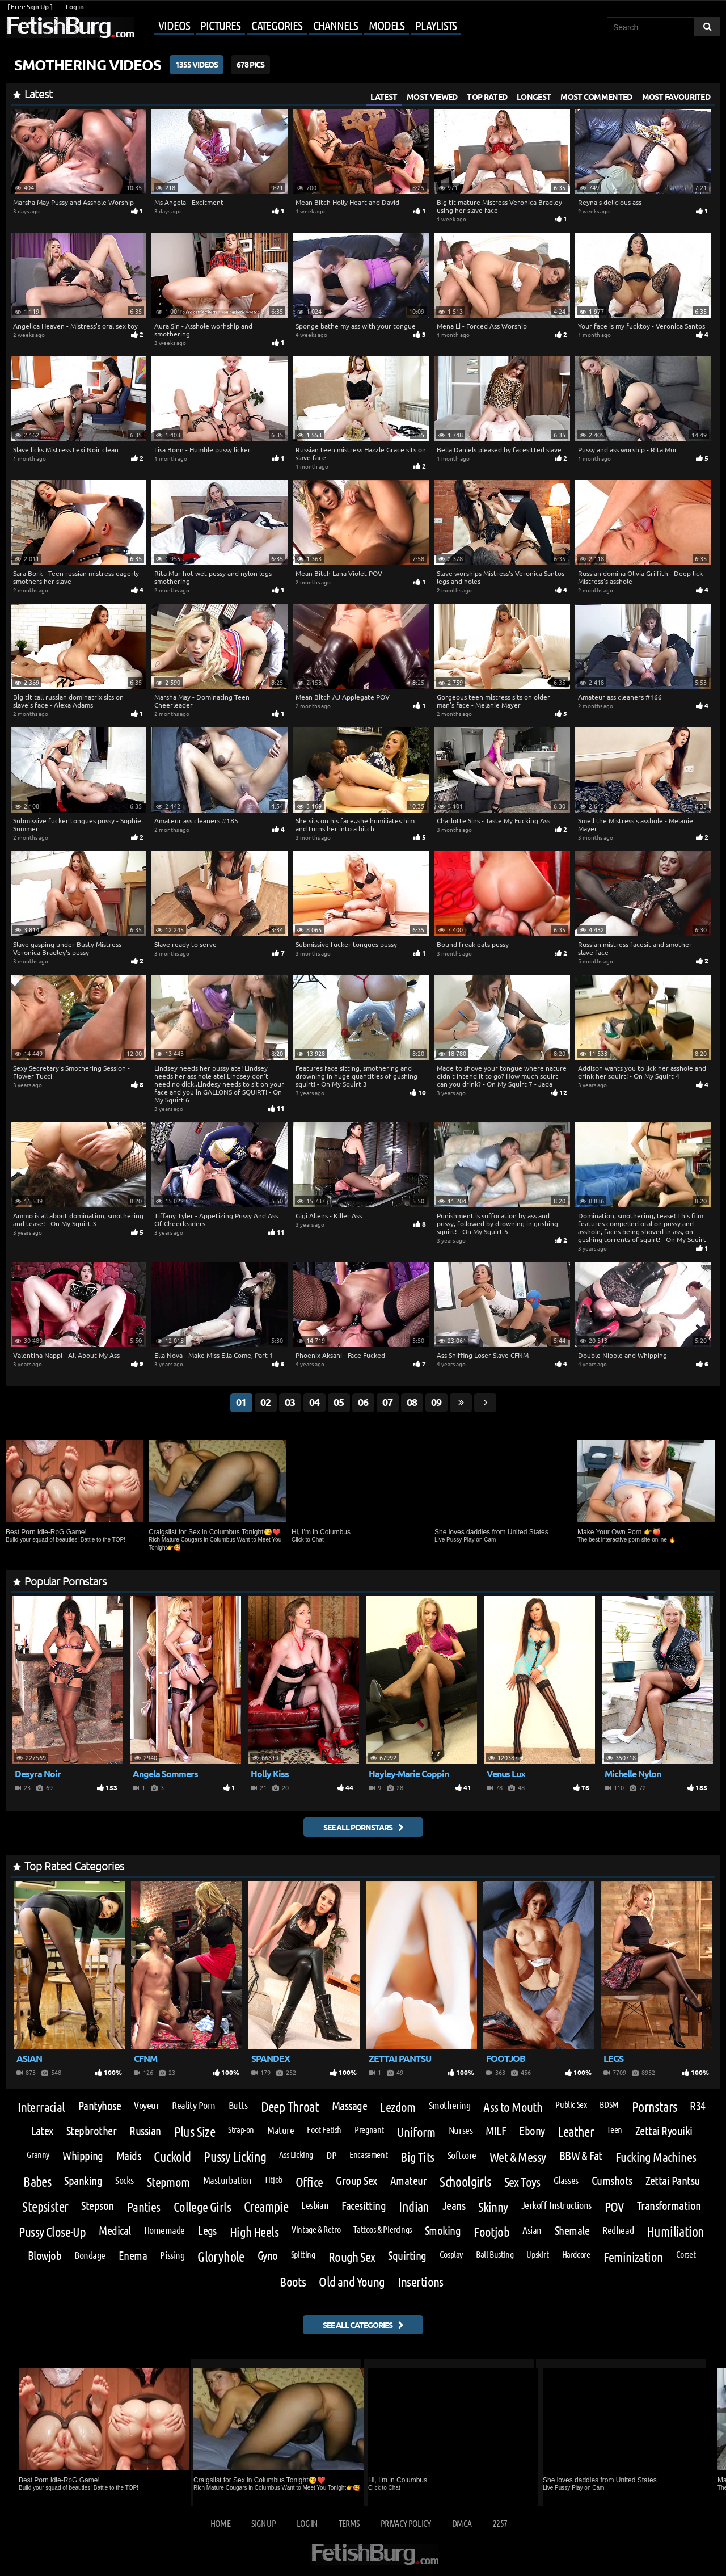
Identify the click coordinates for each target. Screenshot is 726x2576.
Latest (383, 96)
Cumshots (612, 2181)
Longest (534, 96)
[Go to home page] (70, 27)
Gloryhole (220, 2256)
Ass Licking (296, 2154)
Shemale (572, 2231)
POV (614, 2206)
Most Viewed (432, 96)
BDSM (609, 2104)
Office (309, 2181)
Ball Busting (494, 2254)
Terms (349, 2523)
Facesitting (363, 2206)
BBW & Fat (580, 2156)
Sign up (263, 2523)
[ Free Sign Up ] (29, 6)
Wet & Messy (517, 2156)
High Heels (254, 2231)
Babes (37, 2181)
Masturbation (227, 2180)
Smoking (443, 2231)
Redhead (618, 2230)
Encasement (368, 2154)
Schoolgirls (465, 2181)
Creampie (266, 2206)
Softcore (462, 2155)
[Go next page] (485, 1402)
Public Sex (570, 2104)
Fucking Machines (656, 2156)
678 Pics (250, 64)
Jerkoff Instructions (556, 2205)
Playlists (436, 25)
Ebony (531, 2131)
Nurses (460, 2130)
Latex (42, 2131)
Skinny (493, 2206)
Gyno (268, 2256)
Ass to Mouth (512, 2106)
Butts (238, 2105)
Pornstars (654, 2107)
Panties (144, 2206)
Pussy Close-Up (52, 2231)
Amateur (408, 2181)
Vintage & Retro (316, 2229)
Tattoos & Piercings (382, 2229)
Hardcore (576, 2254)
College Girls (202, 2206)
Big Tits (417, 2156)
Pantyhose (99, 2106)
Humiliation (675, 2231)
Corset (686, 2254)
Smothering (449, 2105)
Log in (74, 6)
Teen (614, 2129)
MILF (496, 2131)
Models (386, 25)
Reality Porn (194, 2105)
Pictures (220, 25)
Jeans (453, 2206)
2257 (500, 2523)
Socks (124, 2180)
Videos (173, 25)
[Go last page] (461, 1402)
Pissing (172, 2255)
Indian (414, 2206)
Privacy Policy (406, 2523)
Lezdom (398, 2106)
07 (387, 1401)
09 (436, 1401)
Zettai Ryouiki (664, 2131)
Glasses (566, 2180)
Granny (38, 2154)
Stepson (97, 2206)
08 (412, 1401)
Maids (128, 2156)
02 (265, 1401)
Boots (293, 2281)
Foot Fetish (324, 2129)
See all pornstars (357, 1827)
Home (220, 2523)
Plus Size (195, 2132)
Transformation (669, 2206)
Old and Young (352, 2281)
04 (314, 1401)
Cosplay (451, 2254)
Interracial (41, 2106)
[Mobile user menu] (299, 26)
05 (339, 1401)
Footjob (491, 2231)
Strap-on (241, 2129)
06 (363, 1401)
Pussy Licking (235, 2156)
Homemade (164, 2230)
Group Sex (356, 2181)
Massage (349, 2106)
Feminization (633, 2256)
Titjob (273, 2179)
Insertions (421, 2281)
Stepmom (168, 2181)
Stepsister (45, 2206)
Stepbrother (91, 2131)
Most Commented (596, 96)
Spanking (83, 2181)
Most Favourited (676, 96)
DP (331, 2155)
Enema (133, 2256)
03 (290, 1401)
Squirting (407, 2256)
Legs (207, 2231)
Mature (280, 2130)
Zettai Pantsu (672, 2181)
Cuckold (172, 2156)
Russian (145, 2131)
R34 (697, 2106)
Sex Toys (522, 2181)
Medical (114, 2231)
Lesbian (314, 2205)
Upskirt (537, 2254)
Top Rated (487, 96)
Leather (576, 2132)
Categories (276, 25)
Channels (335, 25)
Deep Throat (290, 2107)
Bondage (89, 2255)
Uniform (416, 2131)
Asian (532, 2230)
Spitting (303, 2254)
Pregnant (369, 2129)
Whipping (82, 2156)
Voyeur (146, 2105)
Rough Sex (351, 2256)
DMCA (461, 2523)
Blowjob (44, 2256)
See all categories (357, 2325)
